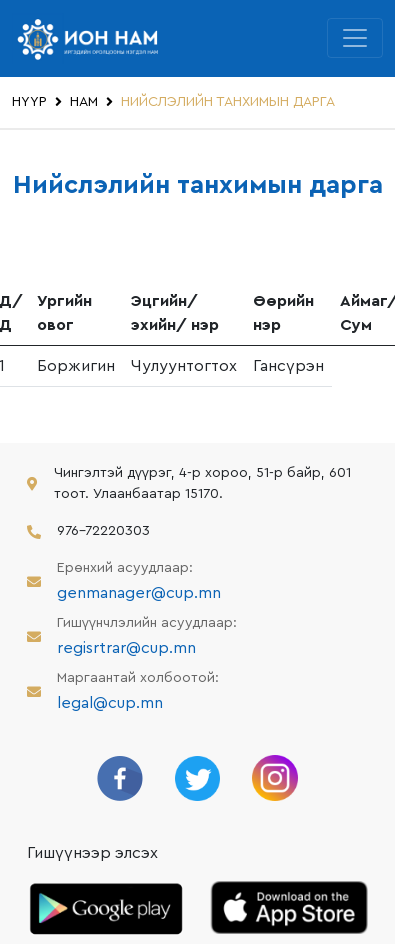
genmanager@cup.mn (139, 593)
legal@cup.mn (110, 703)
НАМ (84, 102)
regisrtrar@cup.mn (126, 648)
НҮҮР (29, 102)
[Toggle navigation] (355, 38)
